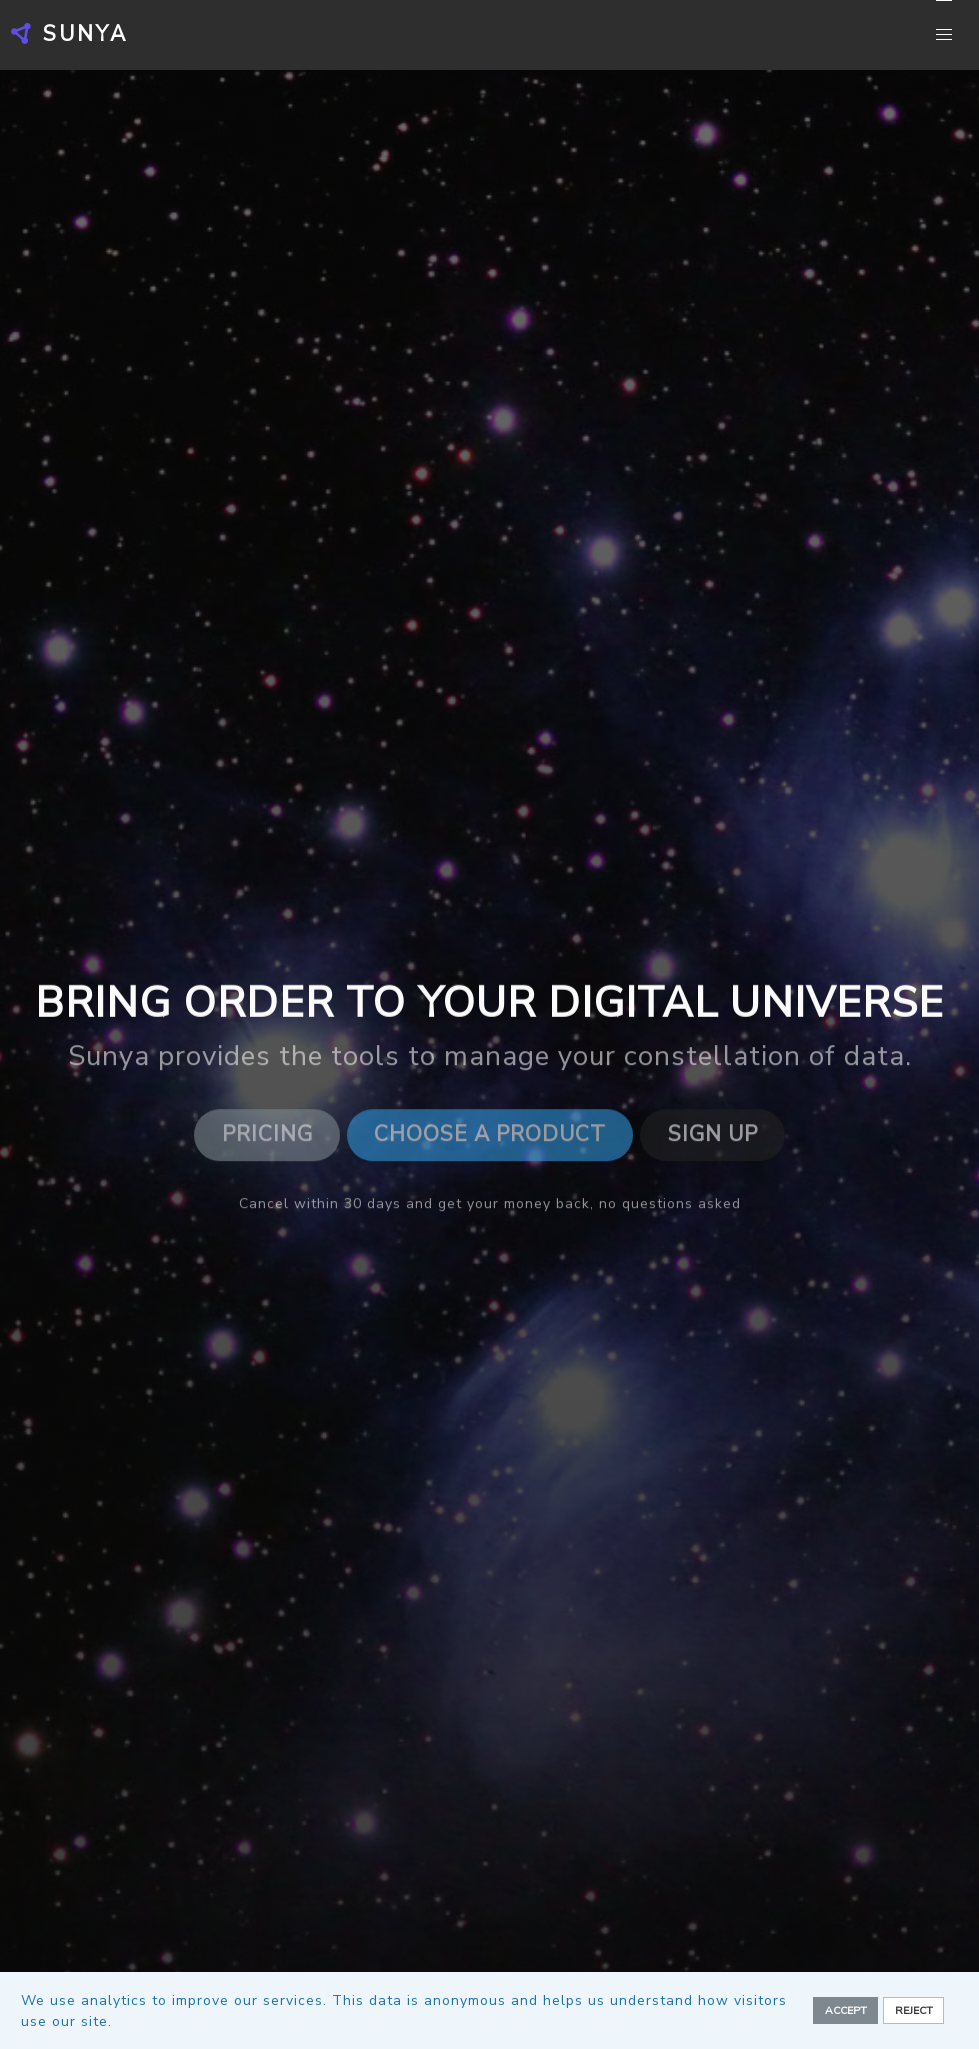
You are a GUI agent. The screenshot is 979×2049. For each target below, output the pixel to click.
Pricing (267, 1138)
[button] (944, 35)
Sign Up (713, 1138)
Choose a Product (490, 1138)
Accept (846, 2010)
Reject (914, 2010)
